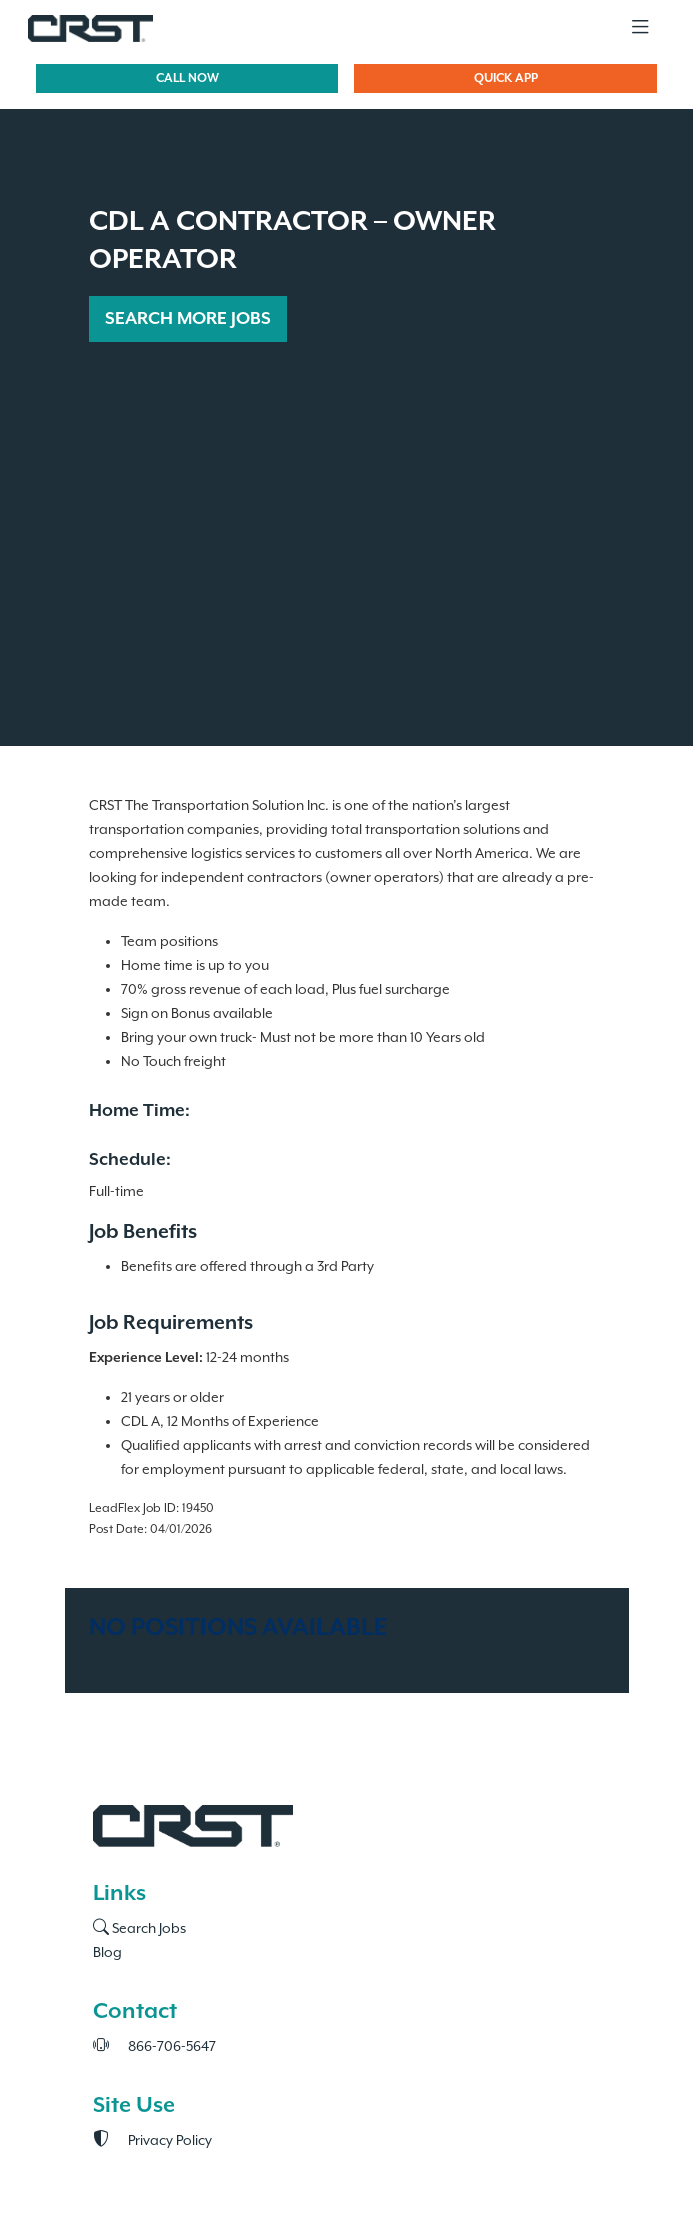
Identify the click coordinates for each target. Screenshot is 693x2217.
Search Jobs (139, 1929)
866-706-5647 (154, 2047)
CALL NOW (187, 78)
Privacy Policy (152, 2141)
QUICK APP (506, 78)
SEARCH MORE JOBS (188, 319)
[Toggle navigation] (640, 28)
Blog (107, 1953)
